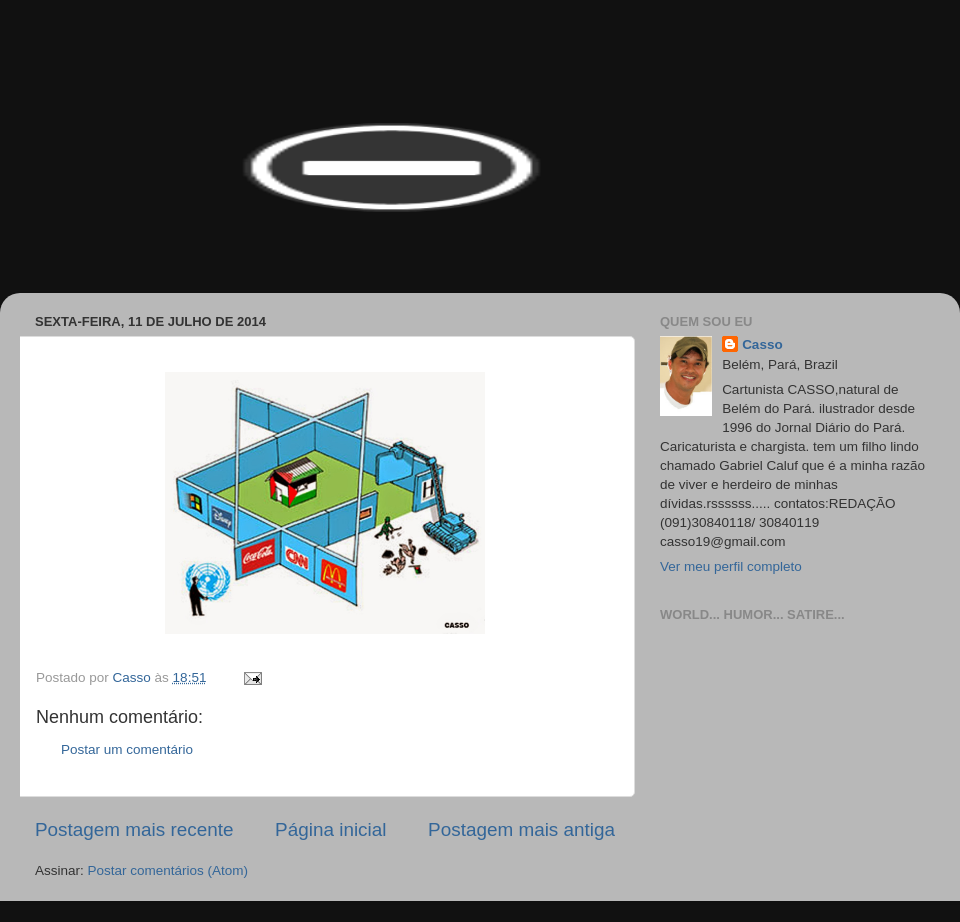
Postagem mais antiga (521, 829)
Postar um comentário (127, 749)
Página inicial (330, 829)
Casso (762, 344)
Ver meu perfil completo (731, 566)
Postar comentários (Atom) (168, 870)
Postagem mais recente (134, 829)
